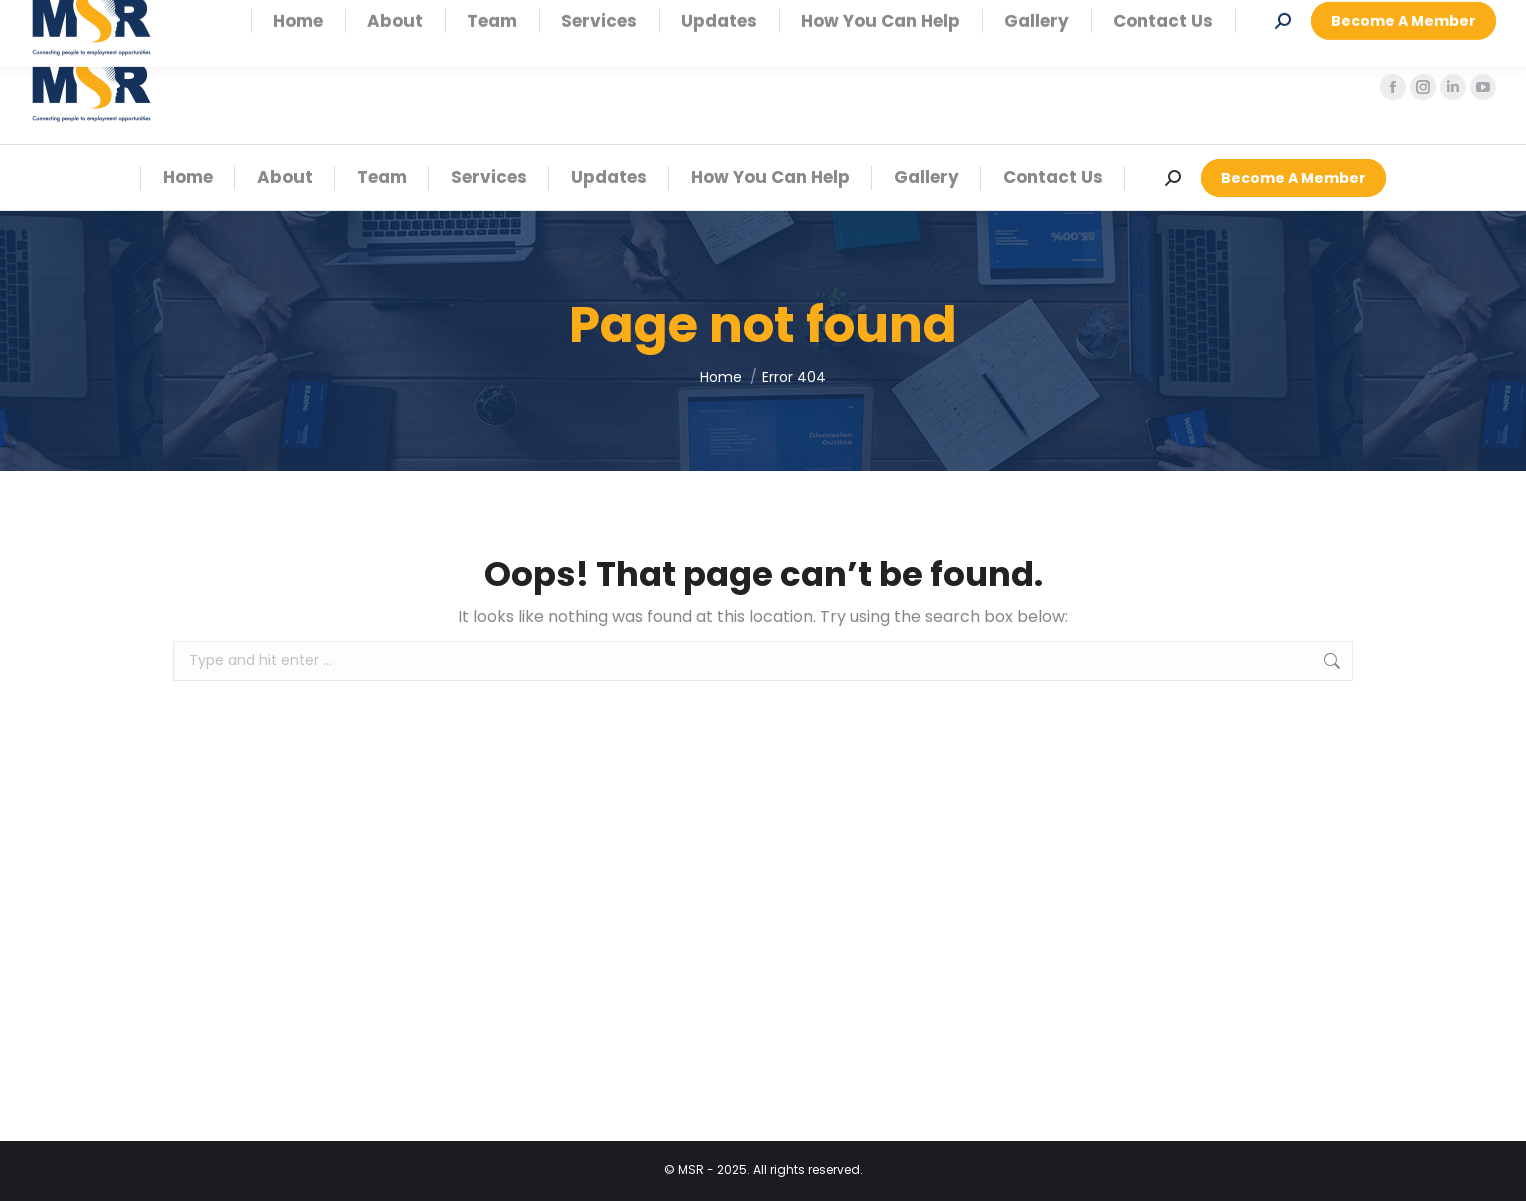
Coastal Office (333, 15)
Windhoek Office (167, 15)
